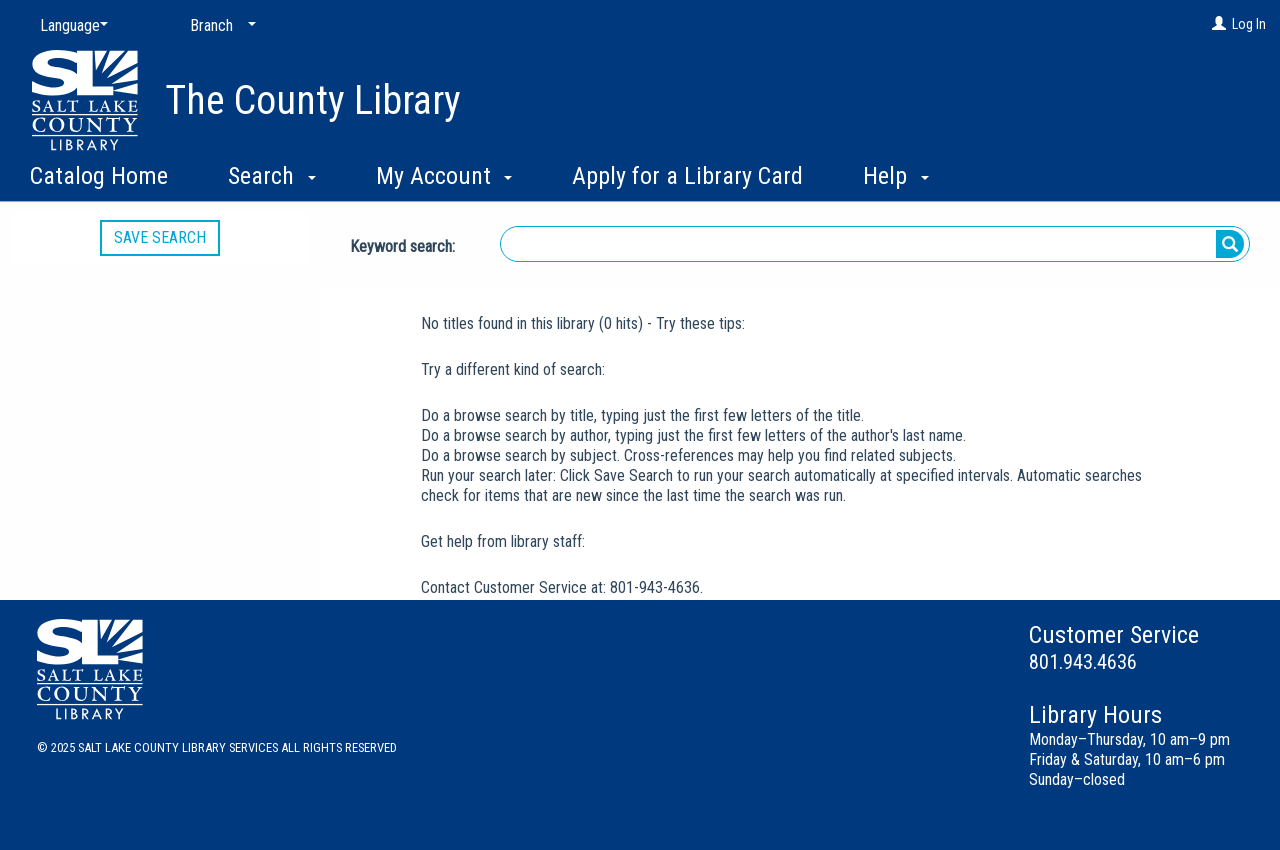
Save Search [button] (160, 237)
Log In (1249, 24)
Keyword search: (404, 246)
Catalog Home (99, 176)
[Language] (70, 26)
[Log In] (1219, 24)
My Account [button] (444, 176)
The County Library (313, 100)
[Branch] (219, 26)
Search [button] (272, 176)
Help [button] (896, 176)
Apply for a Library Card (687, 176)
